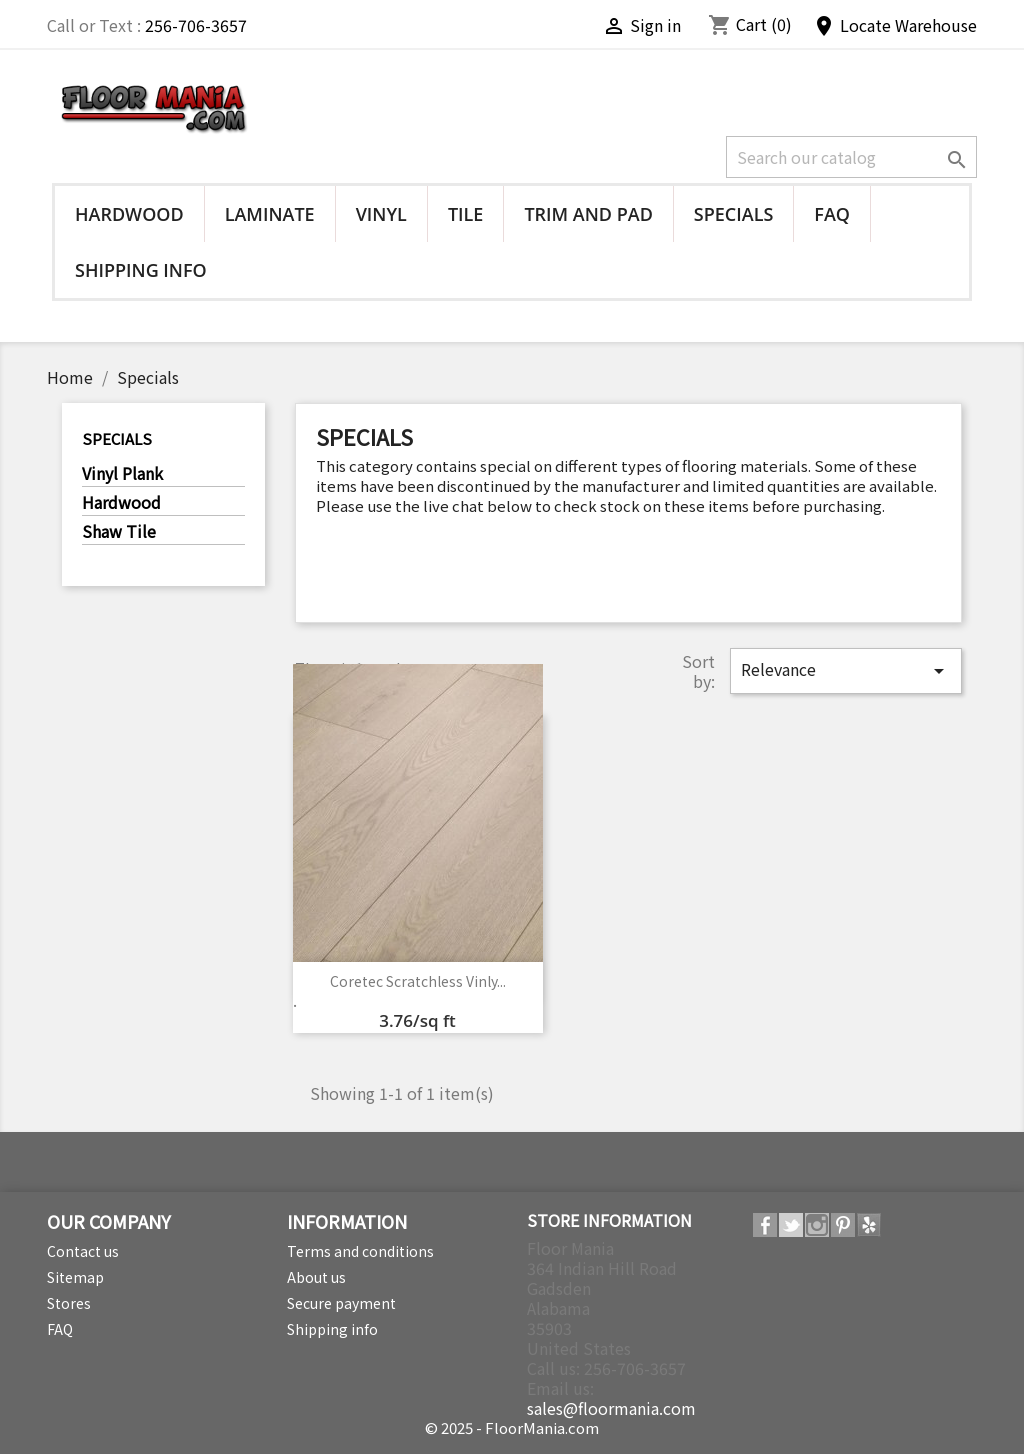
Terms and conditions (360, 1251)
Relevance (846, 670)
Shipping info (141, 270)
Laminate (270, 214)
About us (316, 1277)
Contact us (83, 1251)
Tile (466, 214)
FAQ (832, 214)
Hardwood (129, 214)
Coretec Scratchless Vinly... (418, 981)
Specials (734, 214)
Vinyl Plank (122, 474)
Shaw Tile (119, 532)
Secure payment (341, 1303)
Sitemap (75, 1277)
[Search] (851, 157)
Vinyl (381, 214)
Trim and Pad (588, 214)
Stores (69, 1303)
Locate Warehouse (894, 25)
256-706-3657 (196, 25)
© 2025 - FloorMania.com (512, 1427)
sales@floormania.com (611, 1408)
